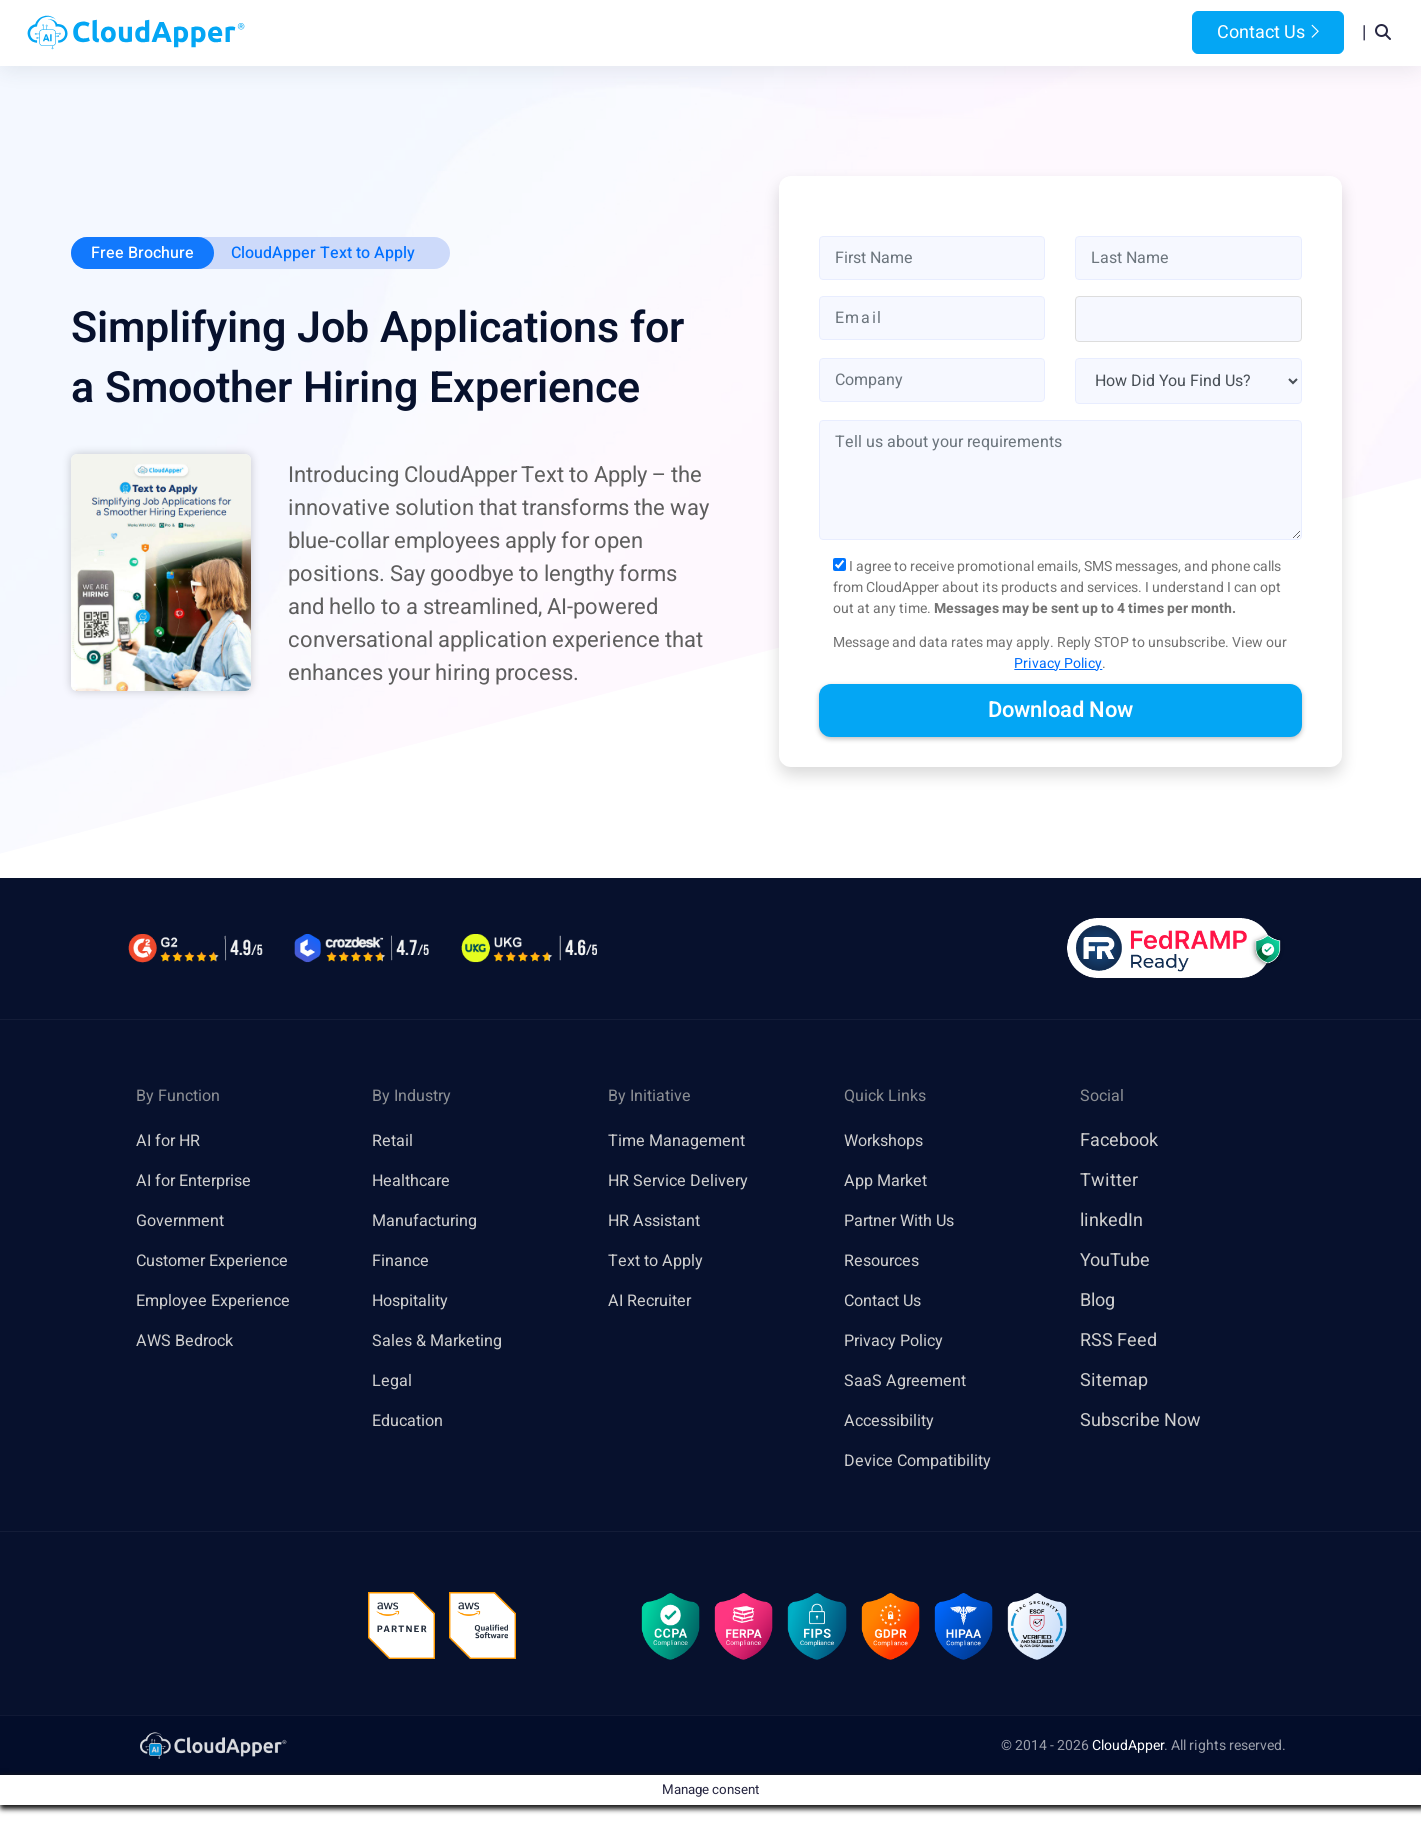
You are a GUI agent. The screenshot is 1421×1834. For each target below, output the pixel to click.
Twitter (1109, 1182)
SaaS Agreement (912, 1382)
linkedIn (1111, 1222)
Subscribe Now (1140, 1422)
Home (461, 33)
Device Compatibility (927, 1462)
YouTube (1115, 1262)
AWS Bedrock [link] (190, 1342)
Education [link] (412, 1422)
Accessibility (895, 1422)
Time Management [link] (685, 1142)
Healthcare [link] (416, 1182)
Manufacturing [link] (431, 1222)
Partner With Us (906, 1222)
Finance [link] (404, 1262)
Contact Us (1268, 33)
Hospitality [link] (415, 1302)
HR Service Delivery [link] (686, 1182)
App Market (890, 1182)
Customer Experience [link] (222, 1262)
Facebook (1119, 1142)
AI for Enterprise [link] (200, 1182)
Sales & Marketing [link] (444, 1342)
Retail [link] (395, 1142)
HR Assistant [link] (660, 1222)
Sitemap (1114, 1382)
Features (776, 33)
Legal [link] (394, 1382)
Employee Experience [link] (222, 1302)
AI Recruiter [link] (655, 1302)
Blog (973, 33)
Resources (884, 33)
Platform (663, 33)
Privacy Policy (1058, 665)
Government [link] (185, 1222)
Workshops (888, 1142)
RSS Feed (1118, 1342)
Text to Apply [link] (660, 1262)
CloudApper (1128, 1756)
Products (551, 33)
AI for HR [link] (171, 1142)
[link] (212, 1755)
